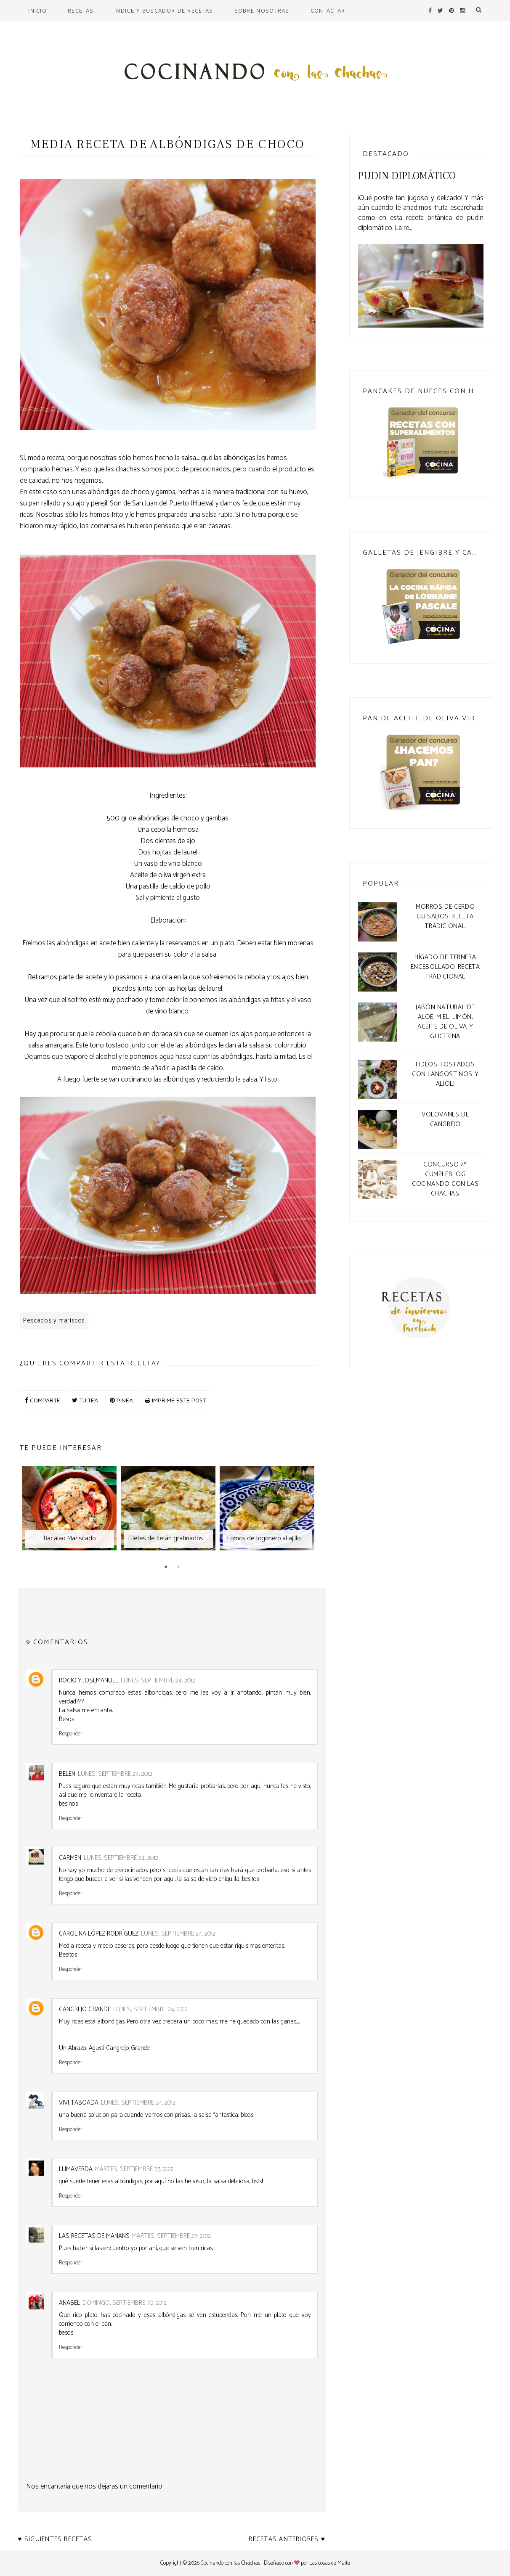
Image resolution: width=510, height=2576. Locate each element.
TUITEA (85, 1400)
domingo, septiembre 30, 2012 (124, 2303)
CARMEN (70, 1858)
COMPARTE (42, 1400)
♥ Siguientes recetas (55, 2539)
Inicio (37, 10)
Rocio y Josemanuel (88, 1680)
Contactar (328, 10)
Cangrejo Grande (85, 2009)
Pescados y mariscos (54, 1320)
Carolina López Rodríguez (98, 1933)
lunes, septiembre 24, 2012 (158, 1680)
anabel (69, 2303)
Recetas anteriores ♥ (287, 2539)
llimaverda (76, 2169)
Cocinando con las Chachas (230, 2563)
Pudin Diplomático (407, 175)
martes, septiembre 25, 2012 (134, 2169)
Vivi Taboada (78, 2102)
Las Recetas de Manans (94, 2236)
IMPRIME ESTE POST (175, 1400)
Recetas (80, 10)
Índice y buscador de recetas (163, 10)
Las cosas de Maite (329, 2563)
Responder (70, 1733)
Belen (67, 1774)
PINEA (121, 1400)
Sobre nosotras (262, 10)
